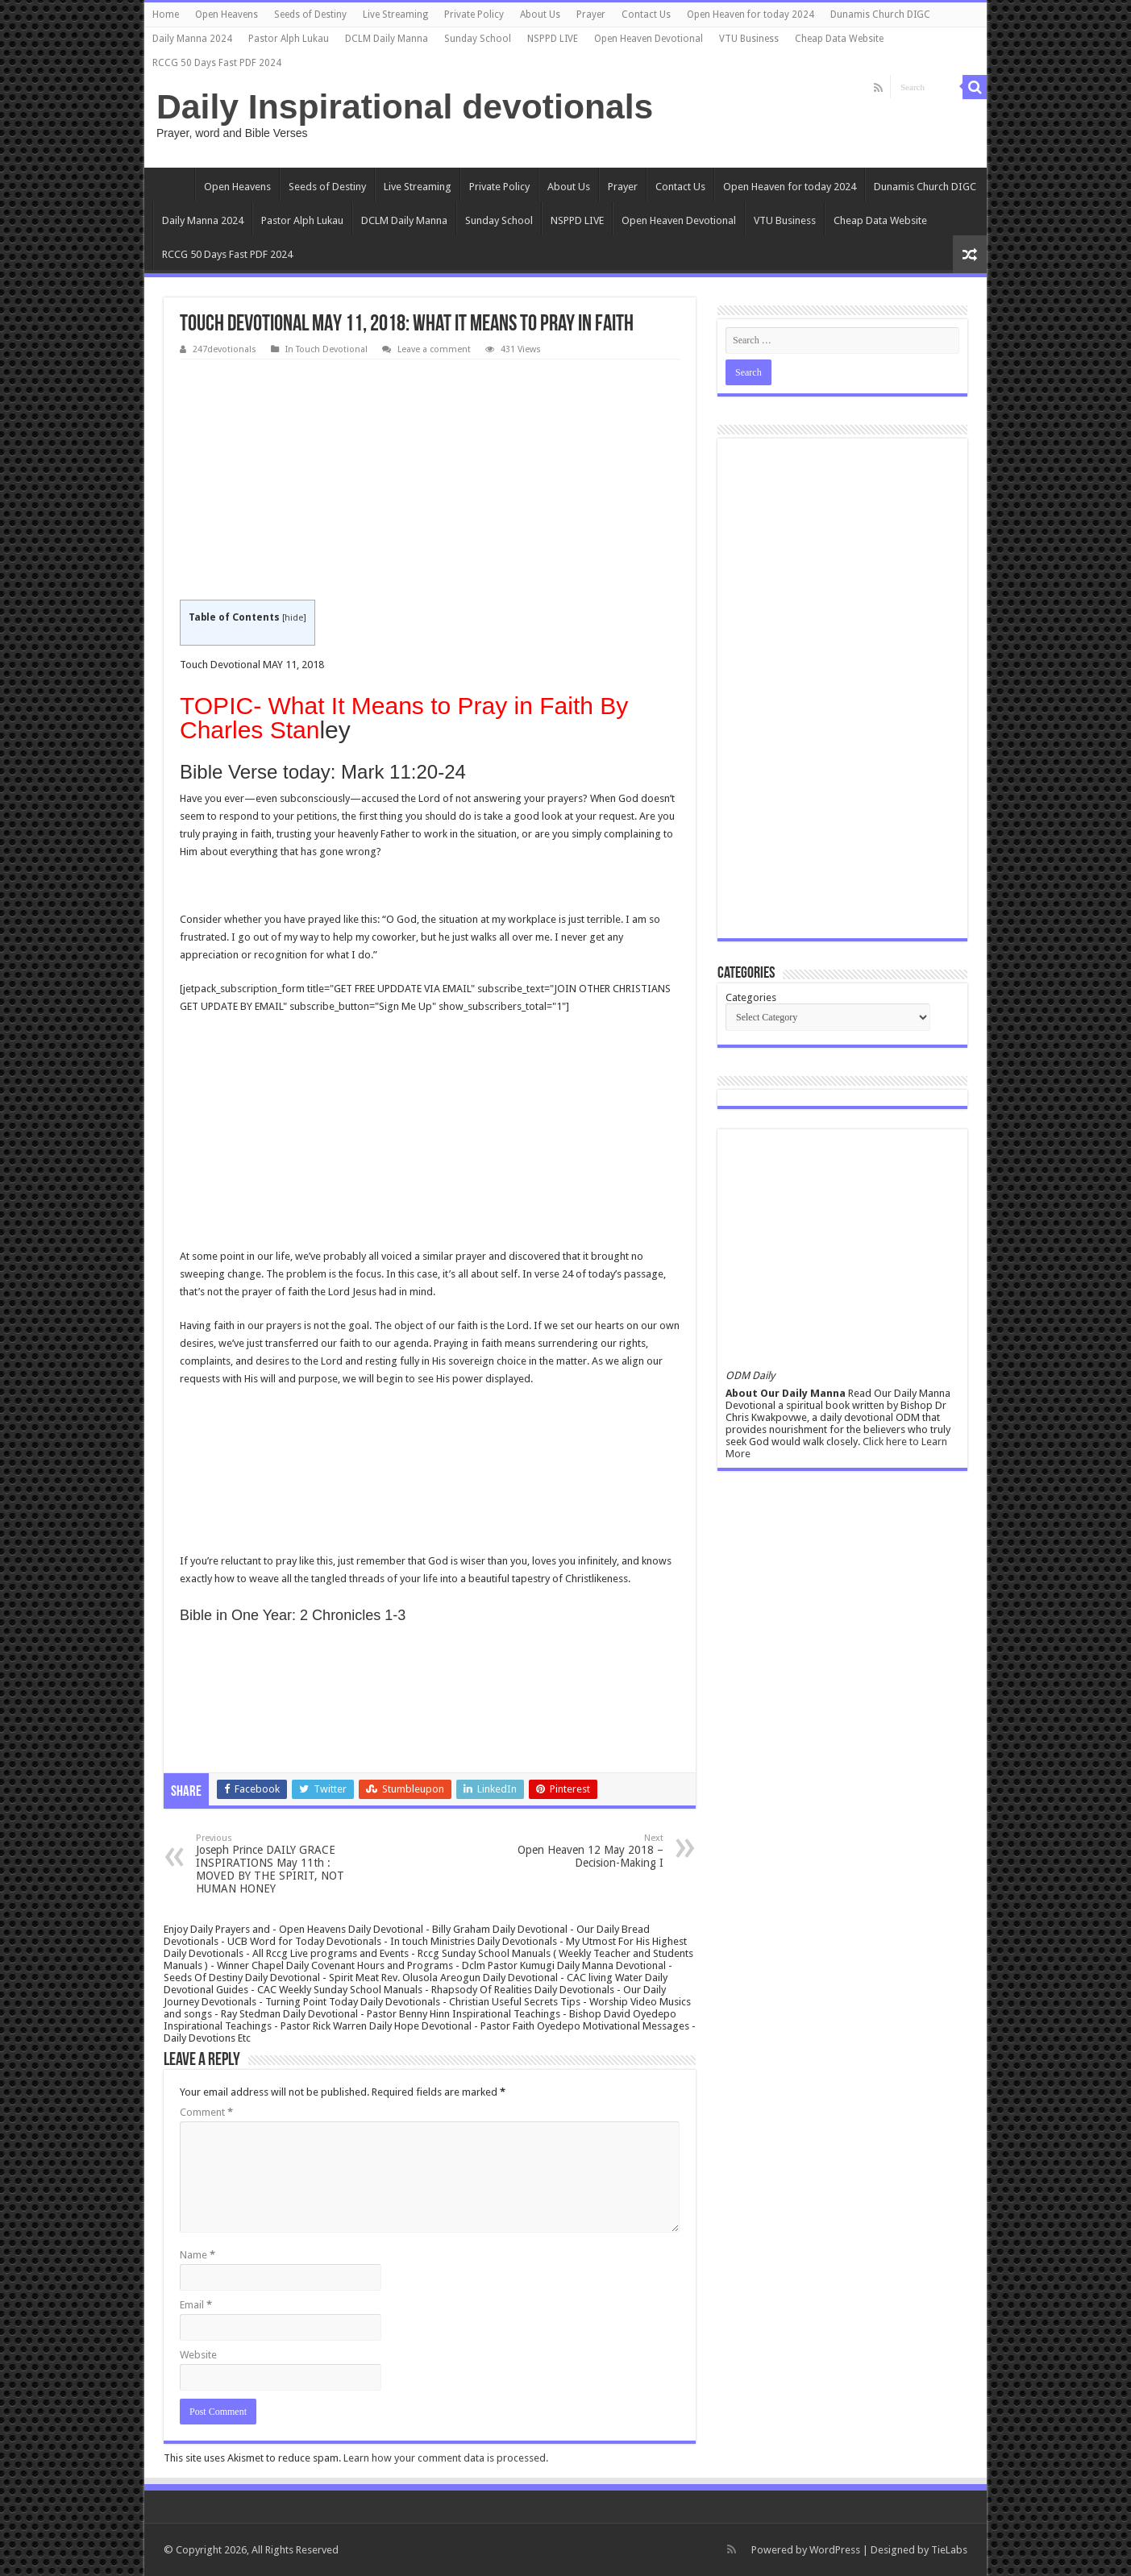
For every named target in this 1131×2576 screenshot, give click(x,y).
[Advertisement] (430, 480)
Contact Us (646, 14)
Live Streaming (395, 14)
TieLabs (949, 2550)
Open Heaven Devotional (648, 38)
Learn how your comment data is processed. (445, 2458)
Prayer (590, 14)
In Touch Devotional (326, 349)
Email (196, 2305)
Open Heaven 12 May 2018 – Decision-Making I (580, 1851)
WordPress (834, 2550)
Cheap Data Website (839, 38)
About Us (540, 14)
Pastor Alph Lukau (288, 38)
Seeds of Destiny (310, 14)
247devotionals (224, 349)
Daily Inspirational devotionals (404, 106)
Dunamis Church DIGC (880, 14)
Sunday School (477, 38)
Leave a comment (434, 349)
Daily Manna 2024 (192, 38)
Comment (206, 2112)
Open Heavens (226, 14)
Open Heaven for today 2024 (750, 14)
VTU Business (749, 38)
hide (294, 618)
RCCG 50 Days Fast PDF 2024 (216, 63)
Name (197, 2255)
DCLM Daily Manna (386, 38)
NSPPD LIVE (552, 38)
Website (198, 2355)
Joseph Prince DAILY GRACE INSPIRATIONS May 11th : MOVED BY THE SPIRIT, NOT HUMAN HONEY (278, 1864)
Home (165, 14)
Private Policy (474, 14)
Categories (751, 997)
